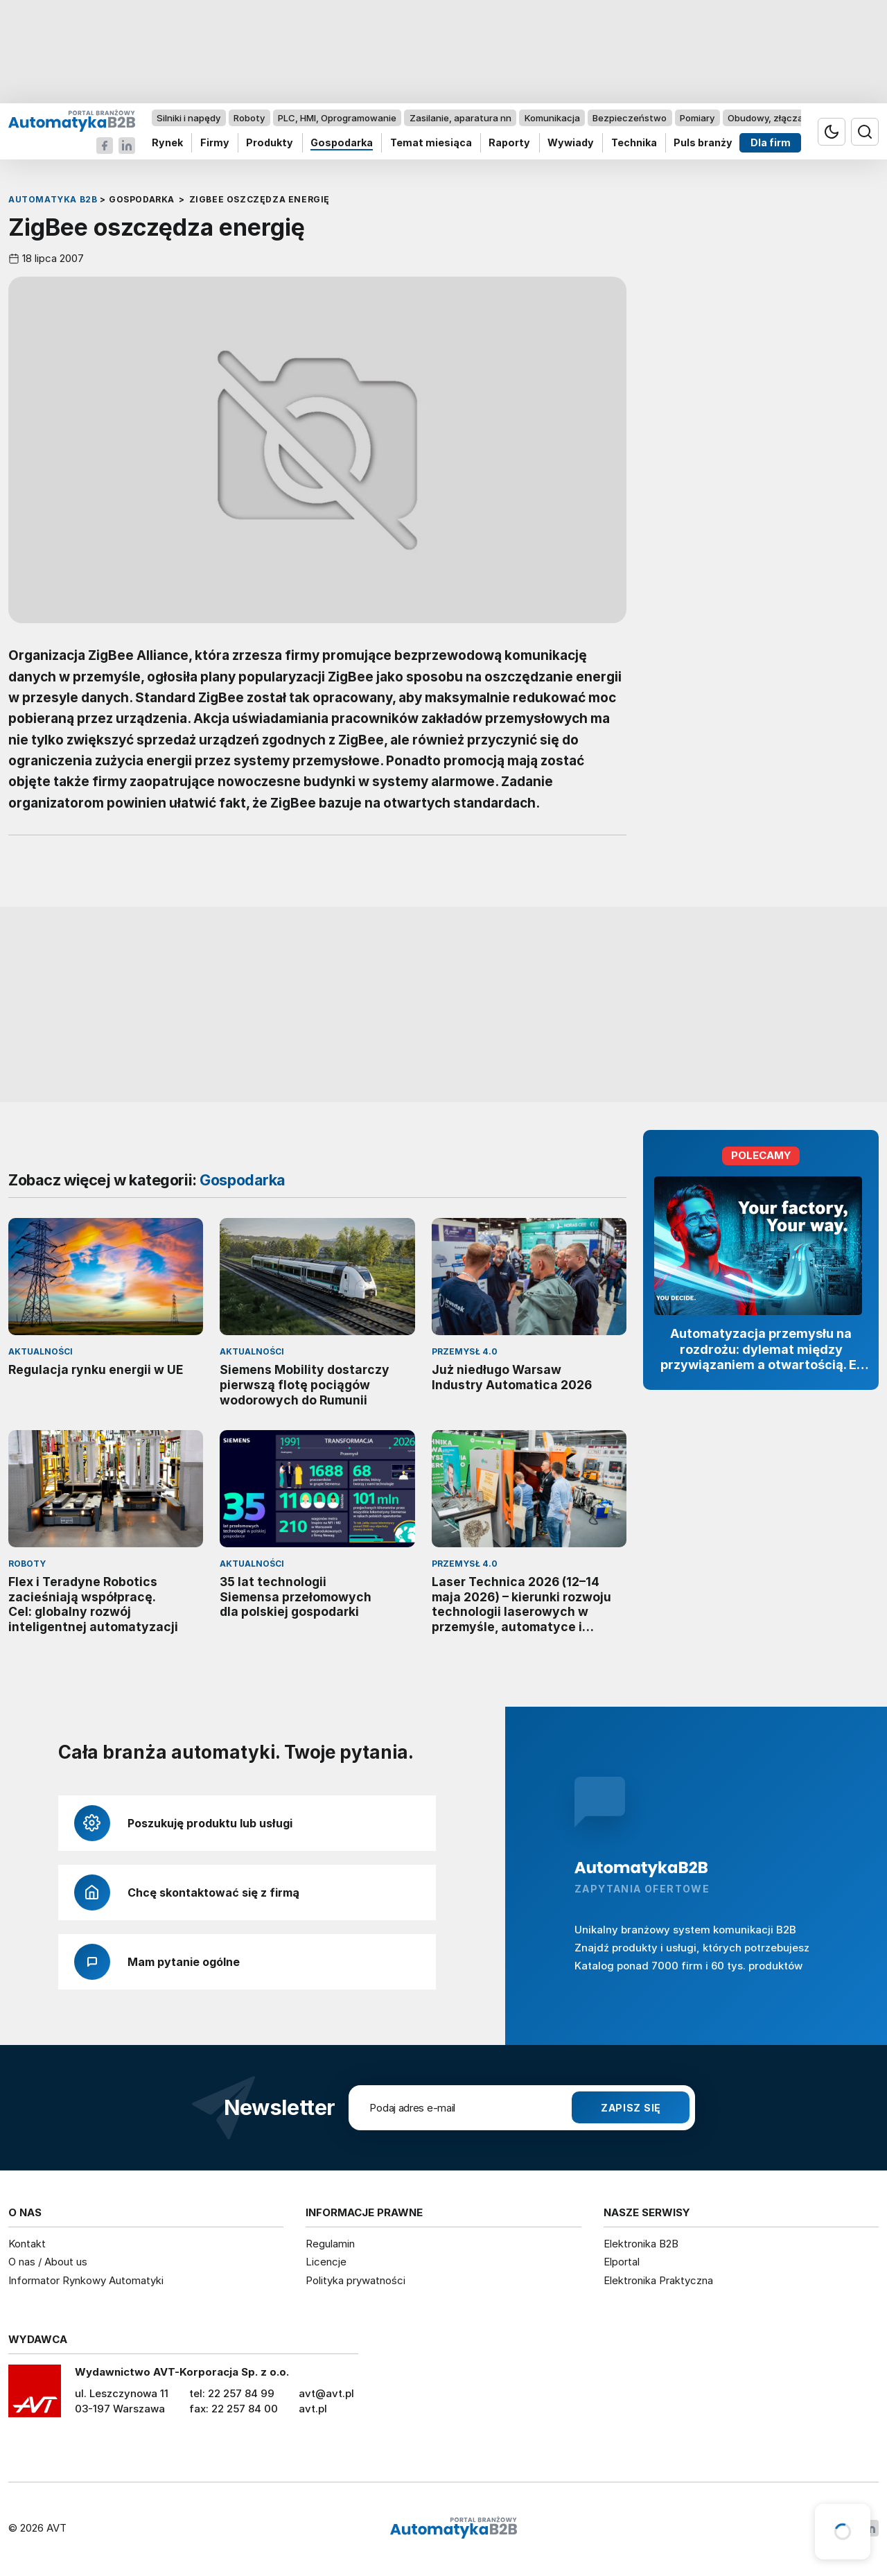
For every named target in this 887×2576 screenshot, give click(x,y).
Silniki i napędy (188, 117)
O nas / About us (47, 2261)
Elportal (622, 2261)
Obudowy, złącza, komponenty (795, 117)
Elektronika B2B (641, 2243)
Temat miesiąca (431, 143)
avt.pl (313, 2408)
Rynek (167, 143)
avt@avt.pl (326, 2393)
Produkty (269, 143)
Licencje (326, 2261)
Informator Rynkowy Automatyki (86, 2280)
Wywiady (570, 143)
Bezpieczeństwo (629, 117)
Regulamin (330, 2243)
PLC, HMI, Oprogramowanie (337, 117)
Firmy (214, 143)
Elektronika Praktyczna (658, 2280)
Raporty (509, 143)
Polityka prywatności (355, 2280)
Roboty (249, 117)
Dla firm (770, 143)
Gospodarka (341, 143)
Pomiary (697, 117)
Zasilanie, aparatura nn (460, 117)
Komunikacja (552, 117)
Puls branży (703, 143)
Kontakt (27, 2243)
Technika (634, 143)
